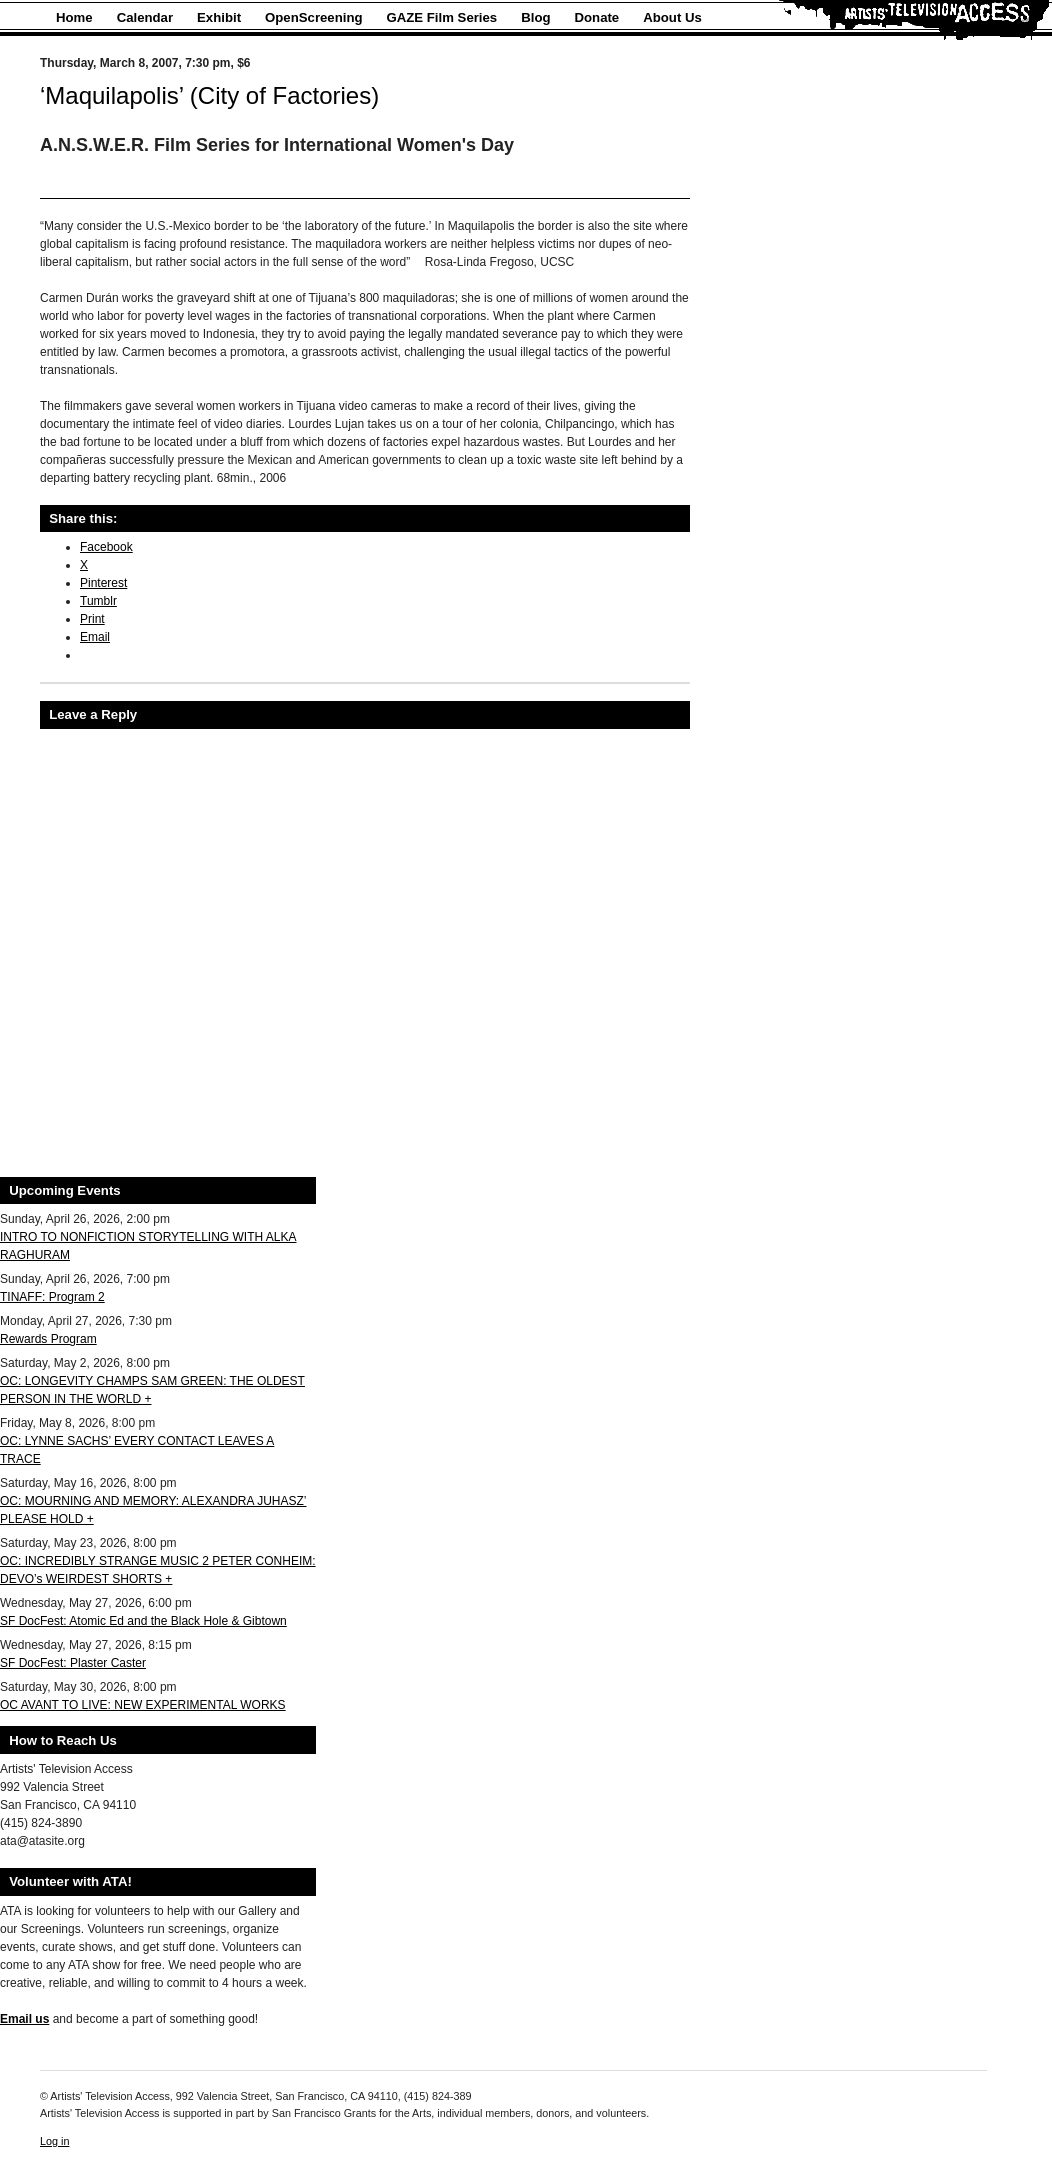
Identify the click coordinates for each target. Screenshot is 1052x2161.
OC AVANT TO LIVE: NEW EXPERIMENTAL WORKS (143, 1705)
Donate (597, 17)
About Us (672, 17)
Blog (535, 17)
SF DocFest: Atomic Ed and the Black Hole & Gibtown (143, 1621)
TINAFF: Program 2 (52, 1297)
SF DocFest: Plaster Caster (73, 1663)
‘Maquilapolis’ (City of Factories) (209, 95)
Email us (24, 2019)
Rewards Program (48, 1339)
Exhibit (219, 17)
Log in (54, 2141)
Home (74, 17)
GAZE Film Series (442, 17)
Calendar (145, 17)
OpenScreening (313, 17)
